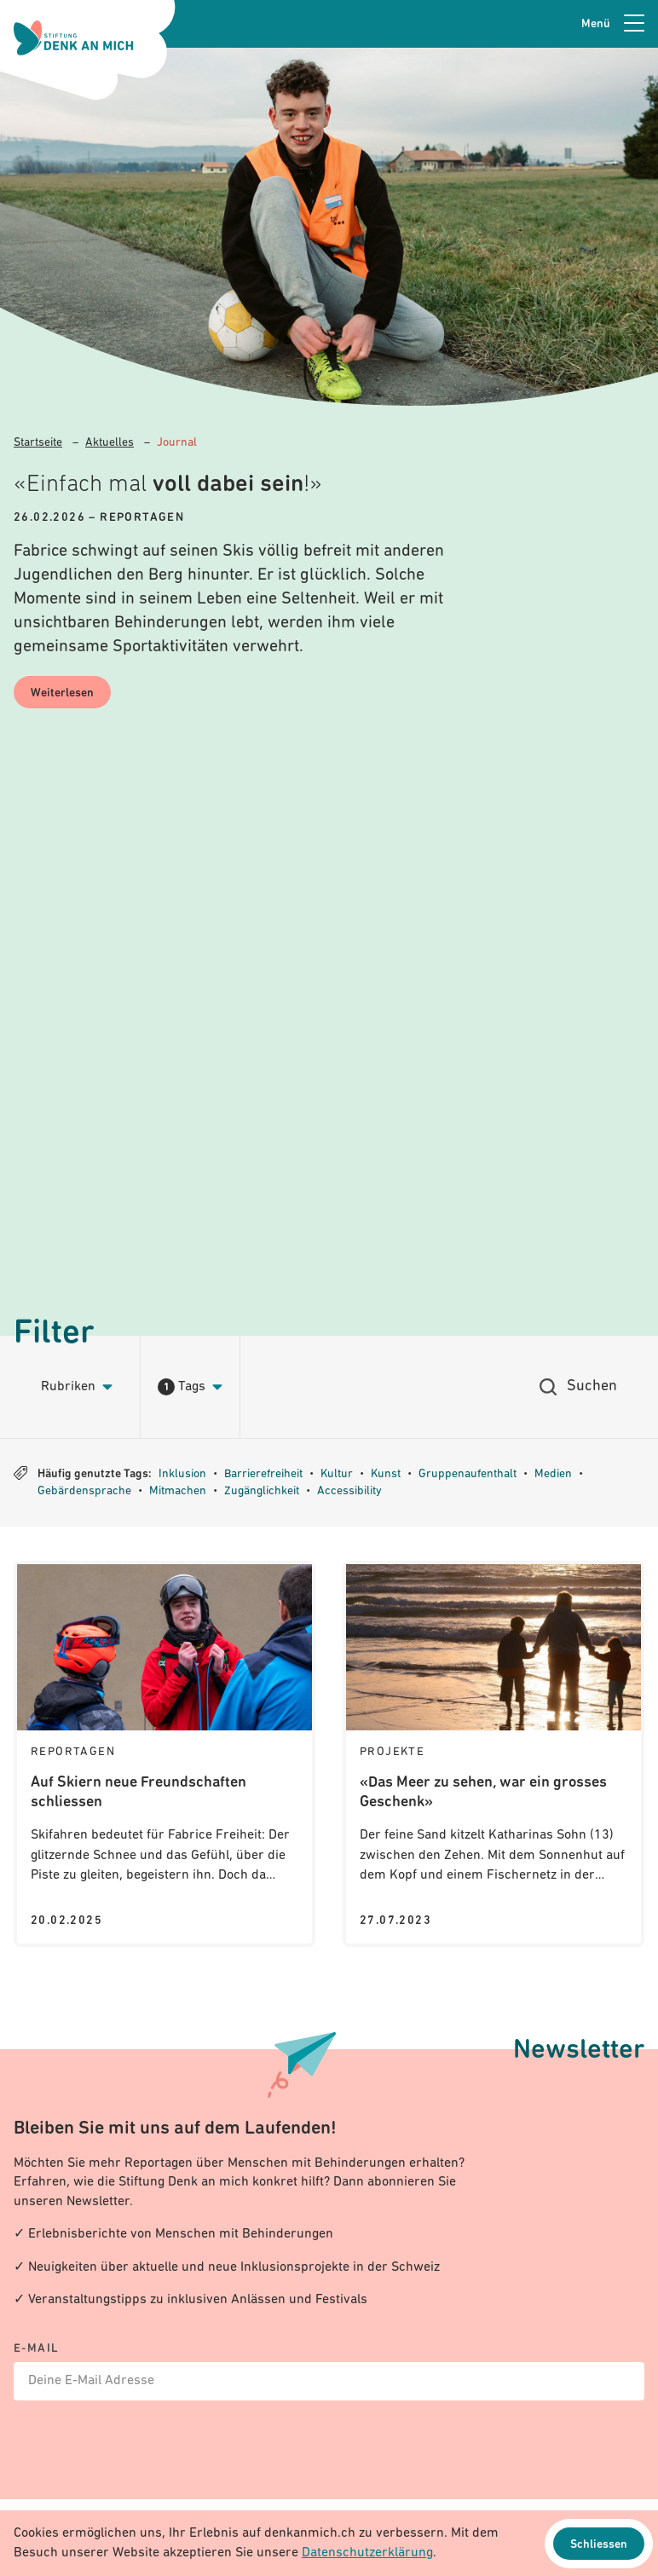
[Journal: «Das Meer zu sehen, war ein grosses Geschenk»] (493, 1753)
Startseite (38, 442)
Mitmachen (177, 1491)
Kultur (336, 1474)
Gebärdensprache (84, 1491)
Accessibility (349, 1491)
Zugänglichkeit (261, 1491)
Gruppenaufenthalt (467, 1474)
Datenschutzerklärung (367, 2553)
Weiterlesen (62, 693)
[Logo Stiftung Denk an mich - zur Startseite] (73, 37)
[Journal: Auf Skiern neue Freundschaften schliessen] (164, 1753)
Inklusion (182, 1474)
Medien (553, 1474)
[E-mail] (329, 2371)
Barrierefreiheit (263, 1474)
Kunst (386, 1474)
